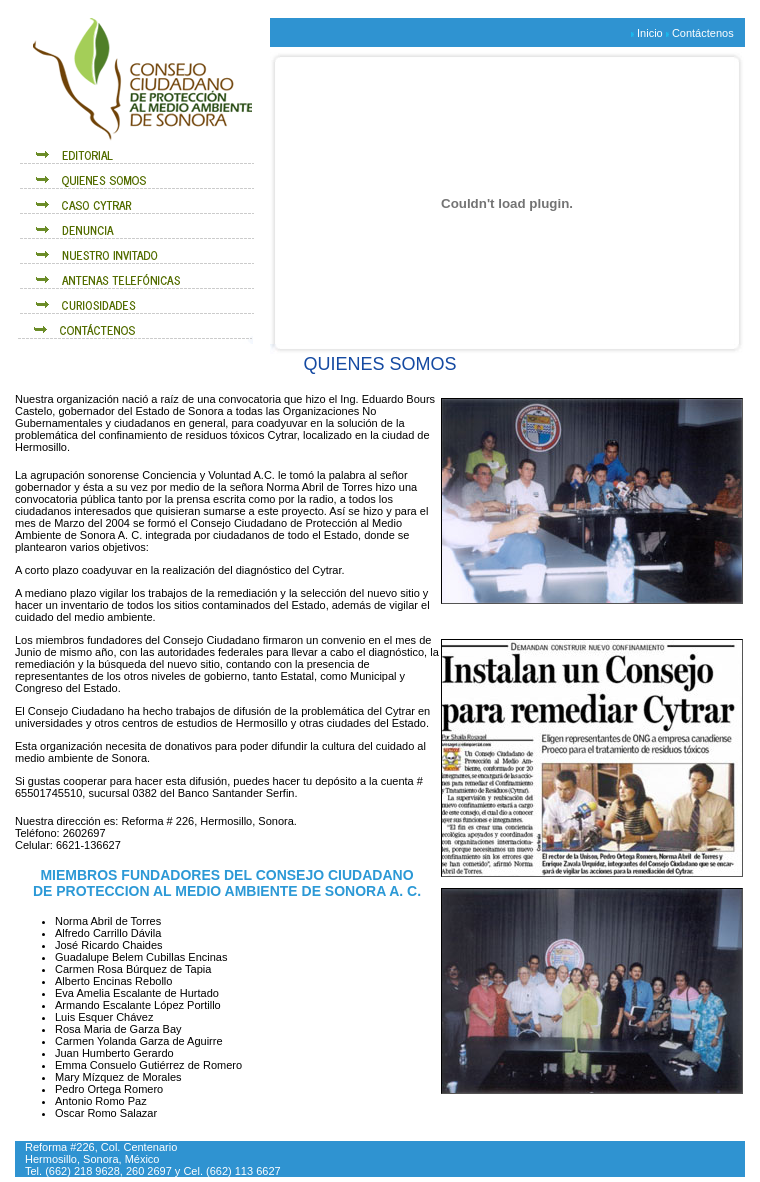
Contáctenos (703, 33)
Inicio (650, 33)
